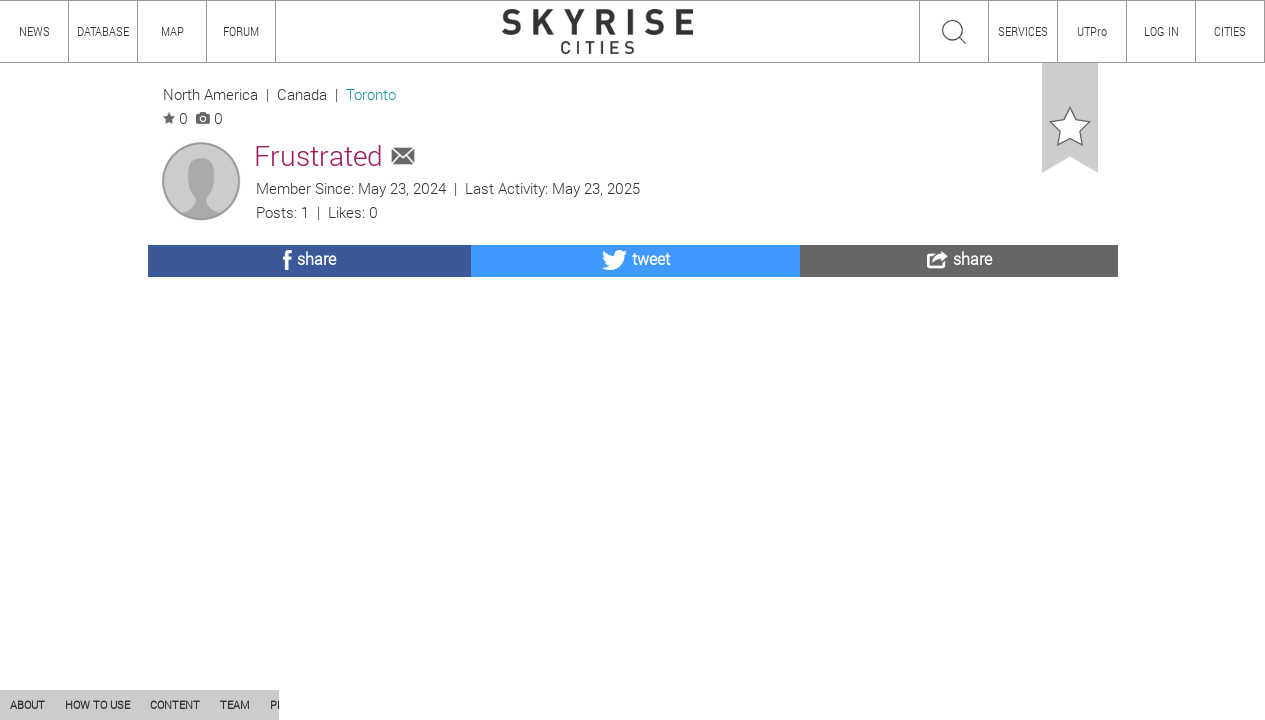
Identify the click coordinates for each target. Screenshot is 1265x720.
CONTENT (175, 704)
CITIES (1230, 31)
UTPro (1092, 31)
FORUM (241, 31)
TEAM (235, 704)
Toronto (371, 94)
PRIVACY (292, 704)
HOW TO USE (97, 704)
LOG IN (1161, 31)
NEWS (34, 31)
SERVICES (1023, 31)
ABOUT (27, 704)
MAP (172, 31)
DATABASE (103, 31)
